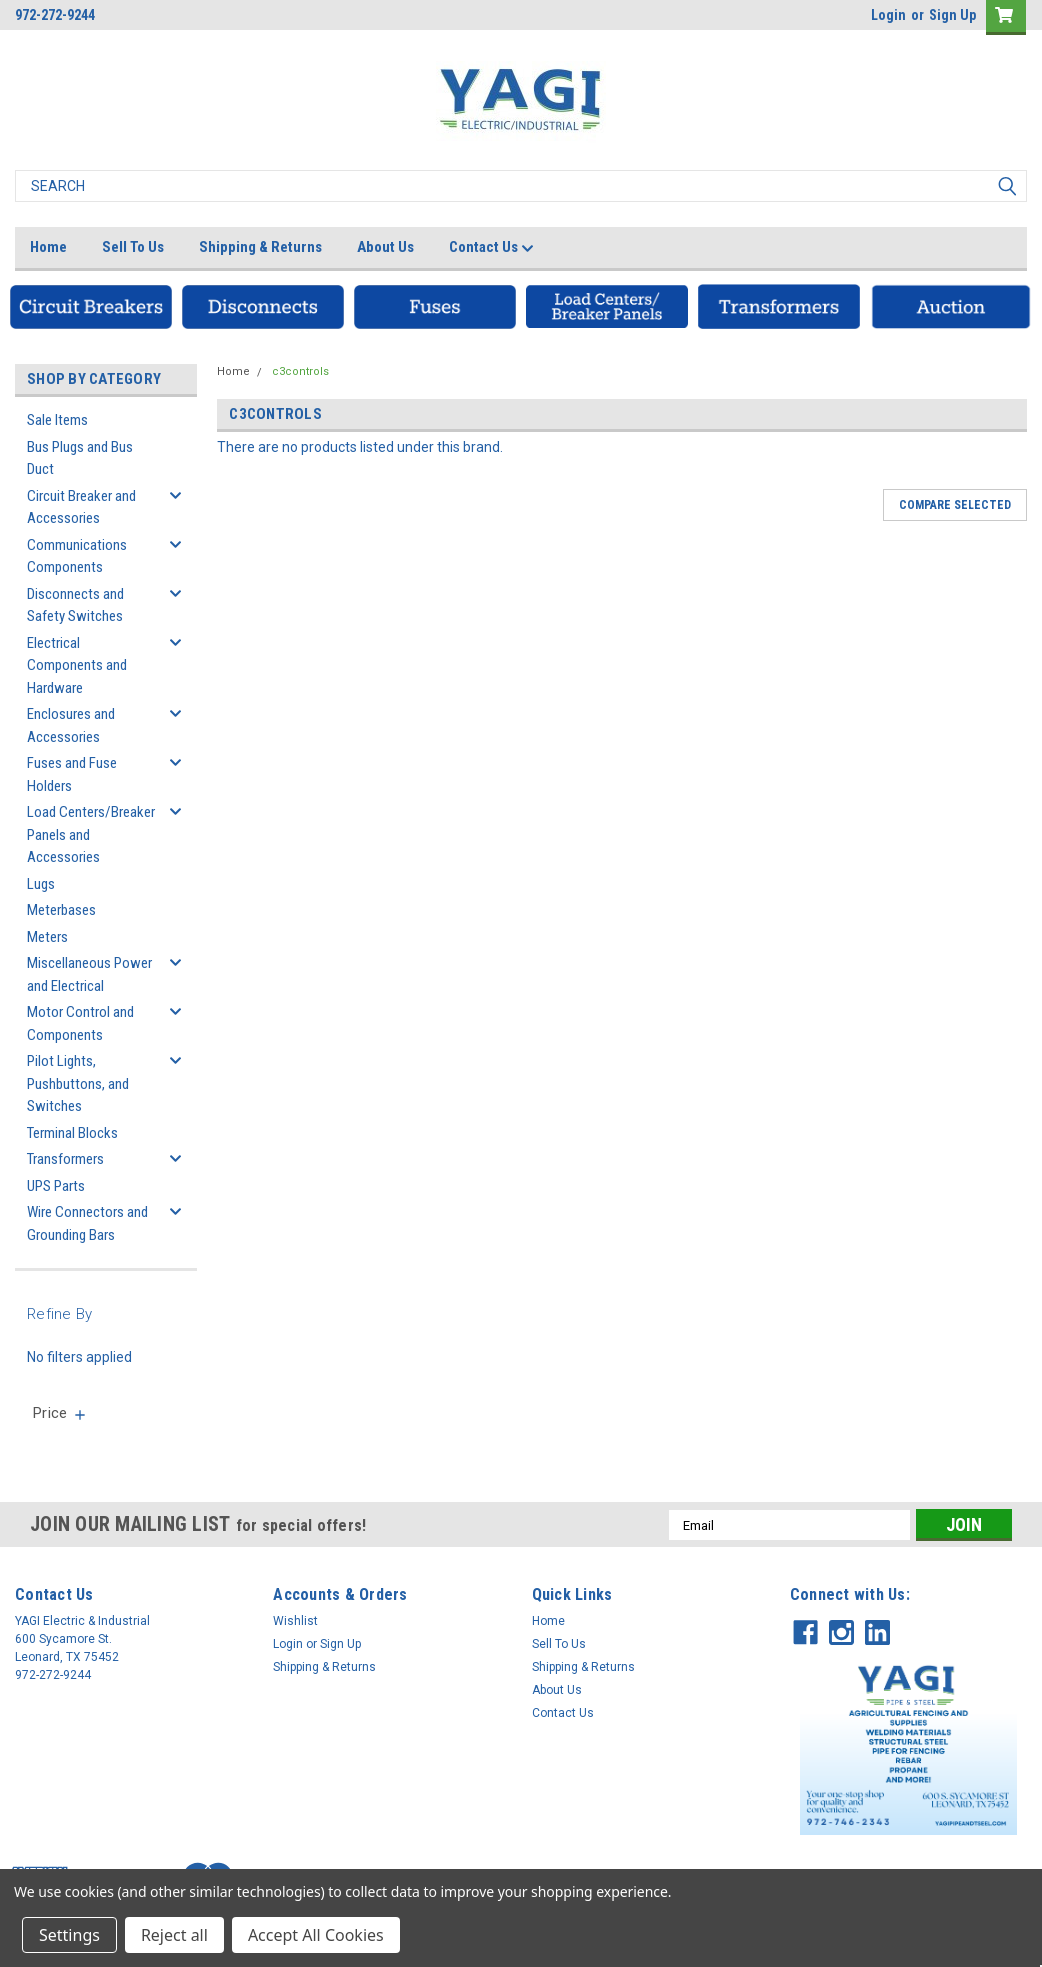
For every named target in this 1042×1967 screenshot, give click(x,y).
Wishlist (295, 1621)
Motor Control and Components (80, 1023)
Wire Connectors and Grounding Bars (87, 1223)
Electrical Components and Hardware (77, 665)
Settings (69, 1935)
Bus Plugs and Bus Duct (80, 458)
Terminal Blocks (72, 1133)
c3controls (300, 371)
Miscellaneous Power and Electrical (89, 974)
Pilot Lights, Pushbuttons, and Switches (78, 1083)
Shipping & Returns (260, 247)
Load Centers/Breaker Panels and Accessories (91, 834)
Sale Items (57, 420)
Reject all (174, 1935)
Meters (47, 937)
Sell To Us (133, 247)
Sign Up (952, 15)
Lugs (41, 884)
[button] (91, 306)
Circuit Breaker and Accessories (81, 507)
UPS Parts (56, 1186)
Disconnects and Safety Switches (75, 605)
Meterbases (61, 910)
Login (888, 15)
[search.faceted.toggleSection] (60, 1413)
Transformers (65, 1159)
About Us (385, 247)
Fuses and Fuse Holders (72, 774)
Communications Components (77, 556)
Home (48, 247)
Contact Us (491, 248)
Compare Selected (955, 505)
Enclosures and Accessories (71, 725)
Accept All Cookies (316, 1935)
